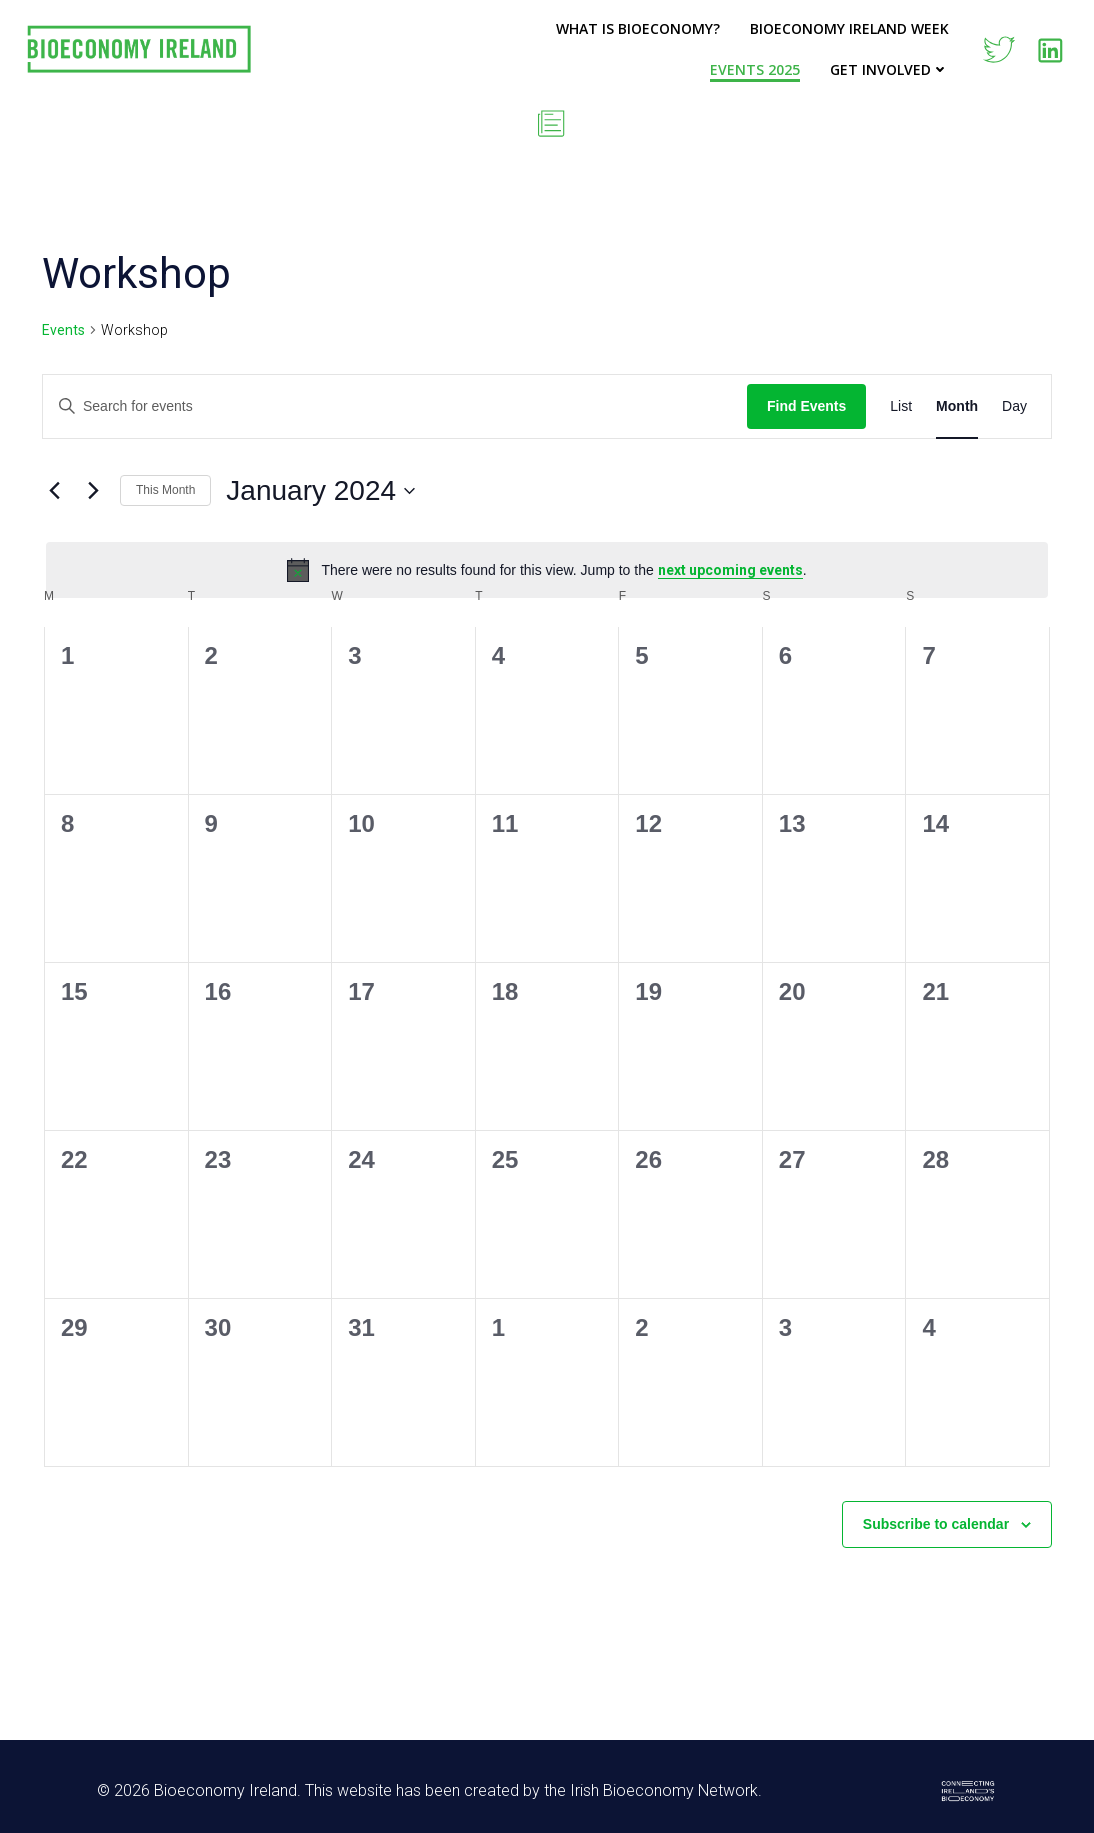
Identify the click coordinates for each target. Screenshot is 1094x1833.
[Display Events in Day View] (1014, 406)
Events (63, 330)
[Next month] (93, 491)
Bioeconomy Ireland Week (849, 28)
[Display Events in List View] (901, 406)
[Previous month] (54, 491)
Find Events (806, 406)
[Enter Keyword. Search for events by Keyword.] (395, 406)
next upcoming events (730, 570)
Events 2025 (755, 69)
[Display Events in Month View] (957, 406)
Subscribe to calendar (936, 1524)
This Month (165, 490)
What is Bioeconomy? (638, 28)
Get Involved (889, 69)
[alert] (547, 570)
